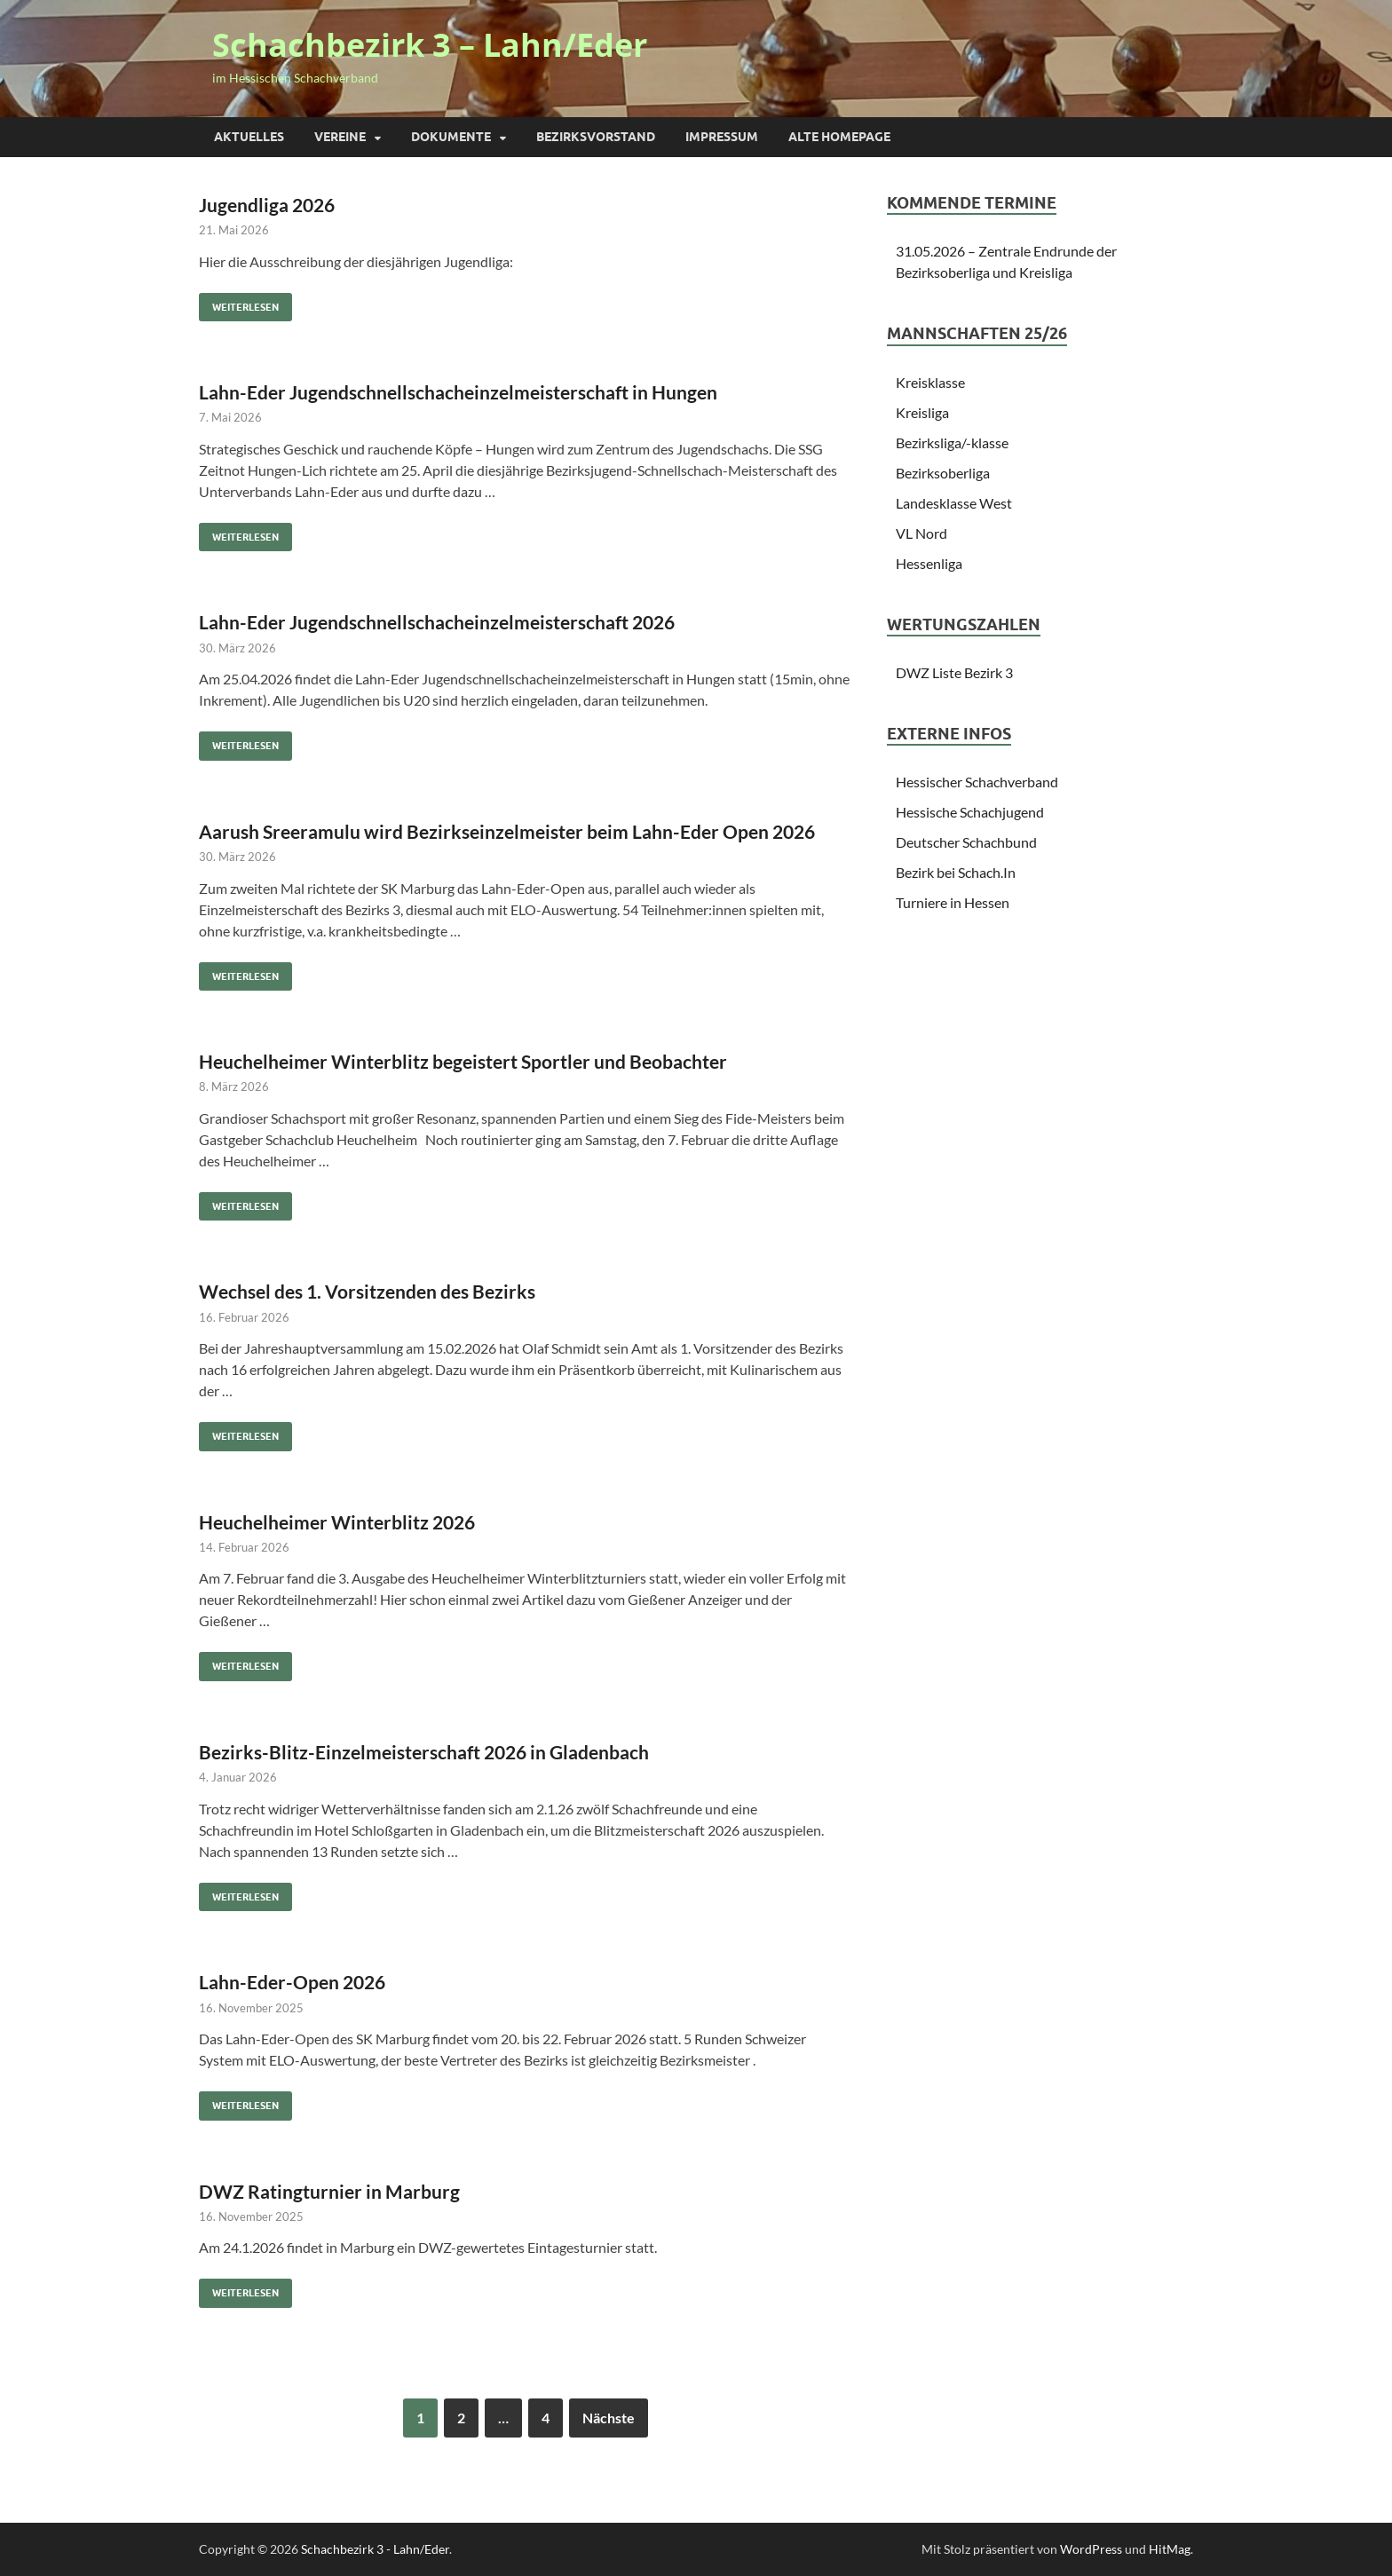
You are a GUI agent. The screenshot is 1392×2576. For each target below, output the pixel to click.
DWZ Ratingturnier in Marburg (329, 2191)
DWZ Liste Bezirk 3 (954, 672)
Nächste (608, 2417)
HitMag (1169, 2548)
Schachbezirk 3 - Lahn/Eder (375, 2548)
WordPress (1091, 2548)
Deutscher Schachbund (966, 842)
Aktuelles (249, 137)
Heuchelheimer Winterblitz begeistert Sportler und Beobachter (463, 1061)
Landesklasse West (954, 502)
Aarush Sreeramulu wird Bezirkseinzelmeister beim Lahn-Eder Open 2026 (507, 831)
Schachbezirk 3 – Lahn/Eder (429, 45)
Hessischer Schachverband (977, 781)
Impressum (721, 137)
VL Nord (921, 533)
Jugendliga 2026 (267, 205)
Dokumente (451, 137)
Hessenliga (929, 563)
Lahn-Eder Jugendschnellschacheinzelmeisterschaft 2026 (437, 622)
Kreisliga (922, 412)
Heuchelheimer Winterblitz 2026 (337, 1522)
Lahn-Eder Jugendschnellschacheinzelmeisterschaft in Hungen (458, 392)
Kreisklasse (930, 382)
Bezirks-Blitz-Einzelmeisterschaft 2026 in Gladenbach (424, 1752)
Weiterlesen (239, 303)
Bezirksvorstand (595, 137)
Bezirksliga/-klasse (952, 442)
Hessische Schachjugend (970, 811)
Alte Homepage (839, 137)
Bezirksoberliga (943, 472)
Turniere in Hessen (952, 902)
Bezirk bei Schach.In (956, 872)
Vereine (340, 137)
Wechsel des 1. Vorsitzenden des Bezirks (367, 1291)
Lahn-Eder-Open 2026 (292, 1982)
